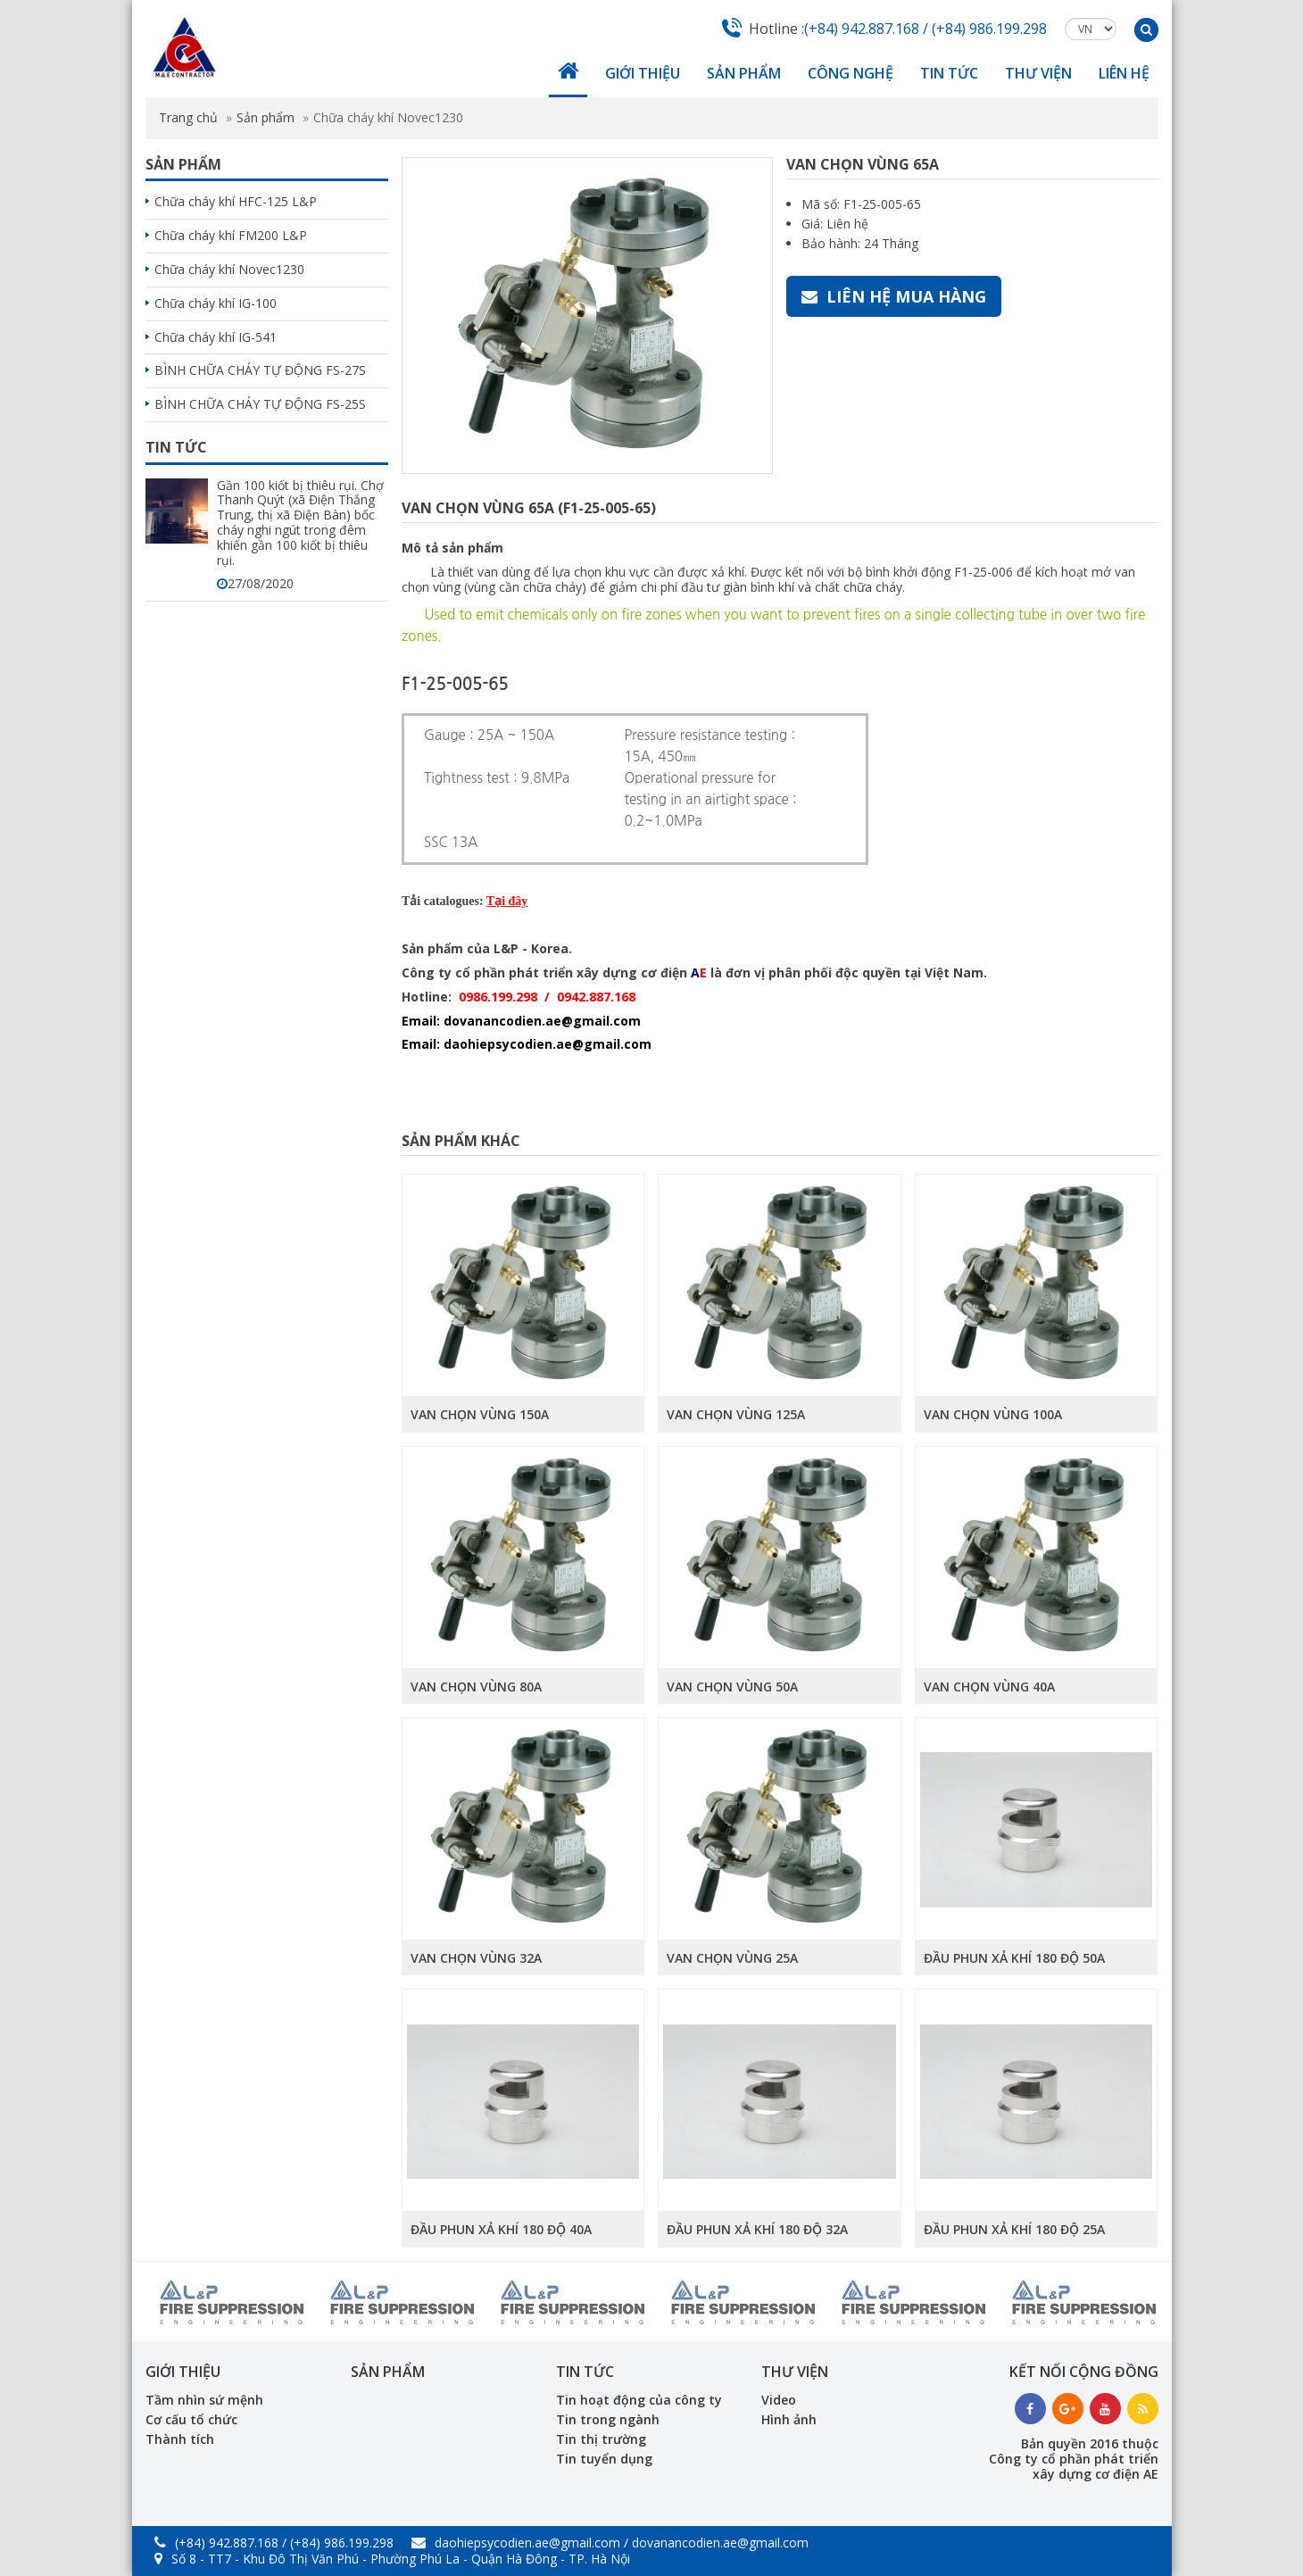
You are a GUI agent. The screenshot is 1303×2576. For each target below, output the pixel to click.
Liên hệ (1124, 73)
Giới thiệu (642, 73)
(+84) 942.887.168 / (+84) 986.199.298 (925, 28)
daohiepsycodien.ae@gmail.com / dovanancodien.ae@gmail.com (610, 2542)
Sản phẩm (744, 73)
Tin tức (949, 73)
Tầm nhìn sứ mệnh (204, 2399)
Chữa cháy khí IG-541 (215, 336)
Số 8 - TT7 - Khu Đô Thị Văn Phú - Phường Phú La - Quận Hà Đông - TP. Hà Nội (392, 2558)
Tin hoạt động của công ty (639, 2399)
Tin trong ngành (608, 2419)
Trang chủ (188, 117)
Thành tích (179, 2439)
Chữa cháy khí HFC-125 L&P (235, 201)
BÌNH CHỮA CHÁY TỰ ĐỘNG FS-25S (260, 403)
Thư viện (1038, 73)
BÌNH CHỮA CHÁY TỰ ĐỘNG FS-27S (260, 369)
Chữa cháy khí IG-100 (215, 303)
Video (778, 2399)
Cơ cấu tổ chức (191, 2419)
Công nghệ (850, 73)
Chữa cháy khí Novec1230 (229, 269)
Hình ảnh (789, 2419)
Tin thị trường (601, 2439)
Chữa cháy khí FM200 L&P (230, 235)
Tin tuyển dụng (604, 2458)
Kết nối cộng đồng (1083, 2371)
